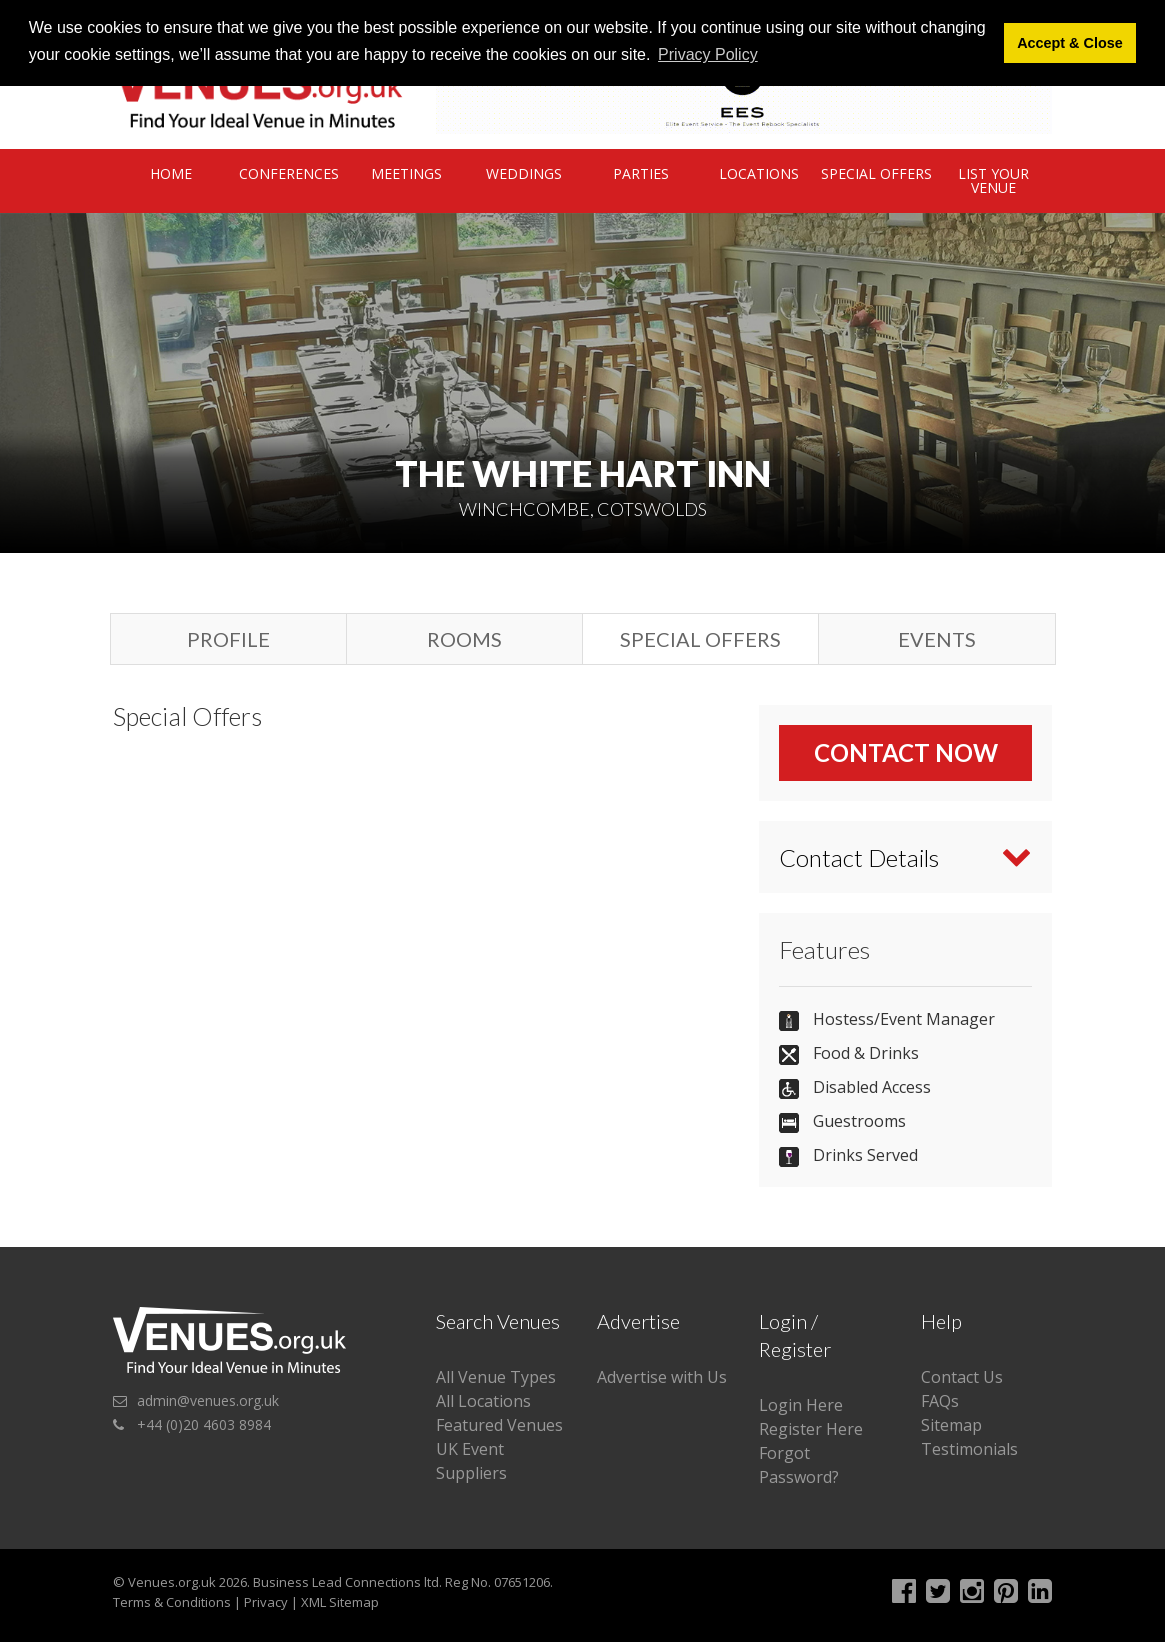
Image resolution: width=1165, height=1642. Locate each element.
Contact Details (859, 857)
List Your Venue (993, 180)
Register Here (811, 1429)
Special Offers (876, 173)
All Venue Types (496, 1377)
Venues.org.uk (172, 1582)
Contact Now (906, 752)
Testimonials (969, 1449)
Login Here (801, 1405)
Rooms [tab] (464, 639)
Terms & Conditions (172, 1602)
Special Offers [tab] (700, 639)
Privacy (266, 1602)
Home (171, 173)
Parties (641, 173)
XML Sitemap (340, 1602)
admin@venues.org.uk (208, 1400)
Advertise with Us (662, 1377)
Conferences (289, 173)
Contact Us (962, 1377)
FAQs (940, 1401)
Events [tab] (937, 639)
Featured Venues (499, 1425)
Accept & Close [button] (1070, 43)
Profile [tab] (228, 639)
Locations (759, 173)
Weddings (524, 173)
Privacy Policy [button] (708, 54)
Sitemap (951, 1425)
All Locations (483, 1401)
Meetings (406, 173)
